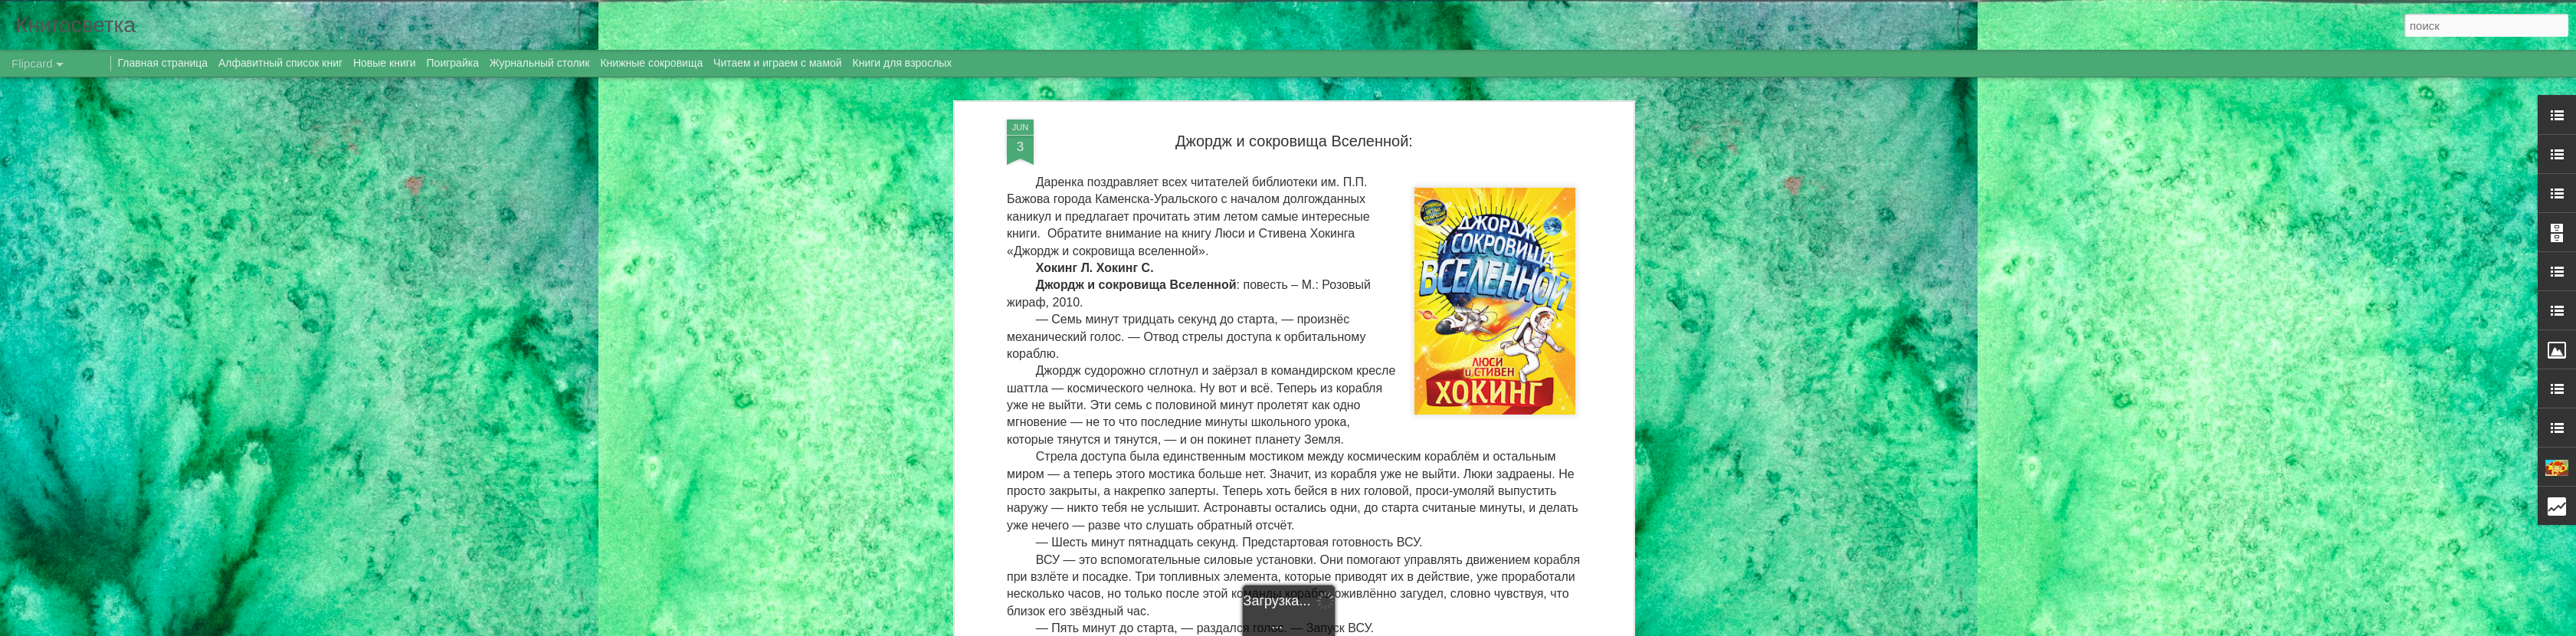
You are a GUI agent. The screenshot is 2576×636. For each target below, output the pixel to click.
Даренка (1406, 509)
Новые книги (384, 63)
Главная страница (163, 63)
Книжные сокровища (651, 63)
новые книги (1339, 529)
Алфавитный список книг (282, 63)
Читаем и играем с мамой (777, 63)
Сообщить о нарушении (1478, 627)
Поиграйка (453, 63)
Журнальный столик (540, 63)
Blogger (1412, 627)
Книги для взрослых (902, 63)
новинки (1283, 529)
